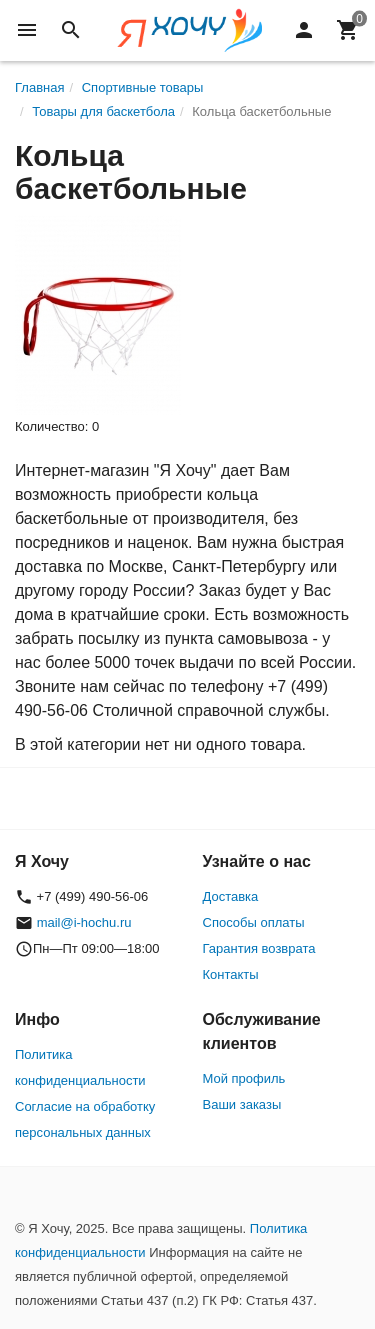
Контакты (231, 974)
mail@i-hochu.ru (84, 922)
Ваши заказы (242, 1104)
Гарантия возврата (259, 948)
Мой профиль (244, 1078)
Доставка (231, 896)
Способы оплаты (254, 922)
